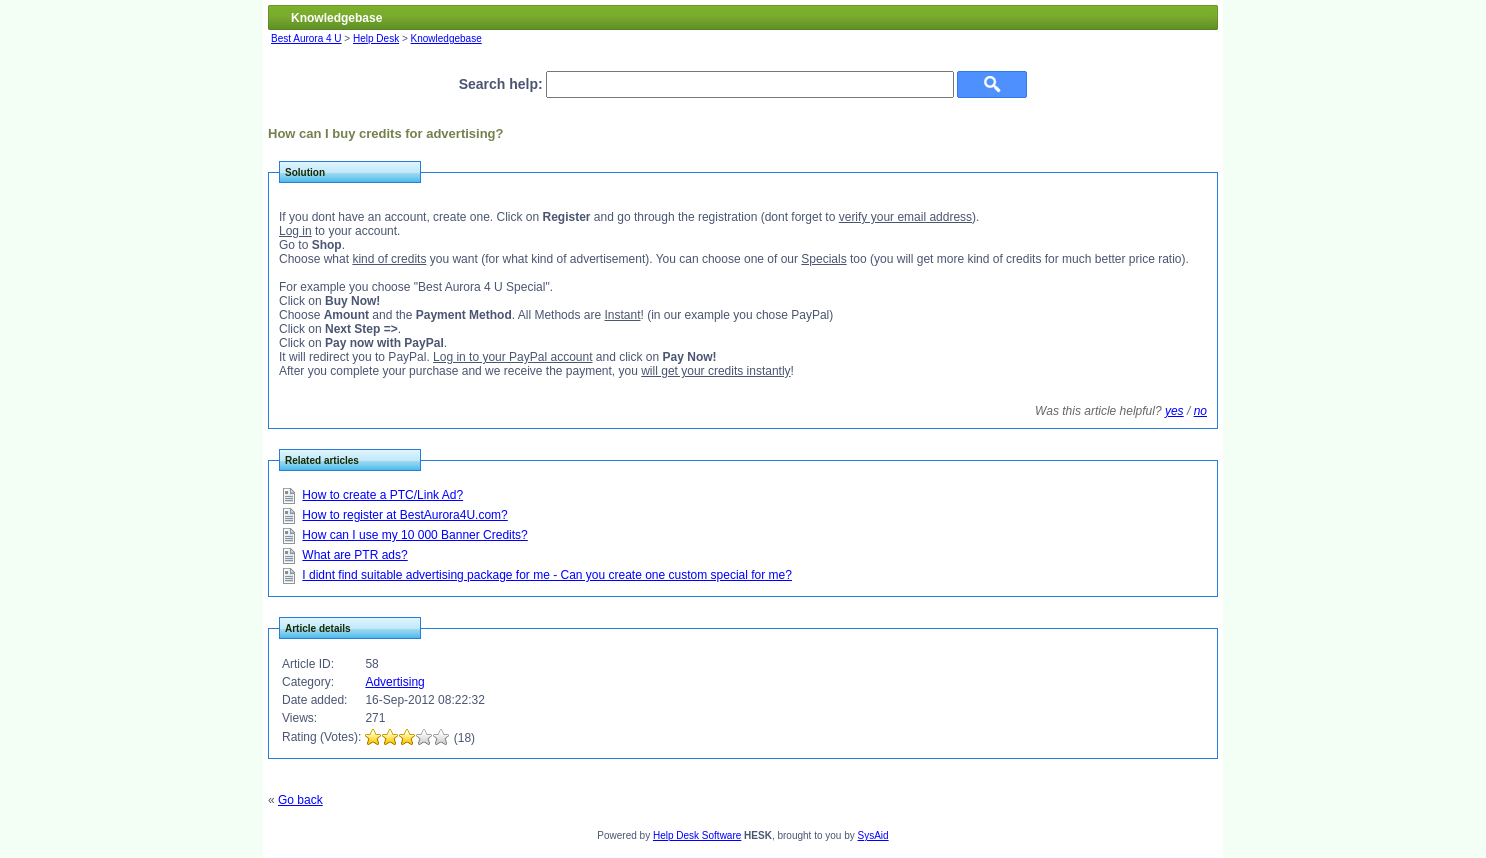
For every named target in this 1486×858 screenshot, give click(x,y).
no (1200, 411)
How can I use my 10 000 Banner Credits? (414, 535)
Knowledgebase (446, 38)
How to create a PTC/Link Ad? (382, 495)
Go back (300, 800)
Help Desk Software (697, 835)
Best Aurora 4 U (306, 38)
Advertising (394, 682)
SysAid (873, 835)
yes (1174, 411)
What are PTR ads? (354, 555)
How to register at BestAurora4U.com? (404, 515)
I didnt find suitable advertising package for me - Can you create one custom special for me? (547, 575)
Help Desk (376, 38)
